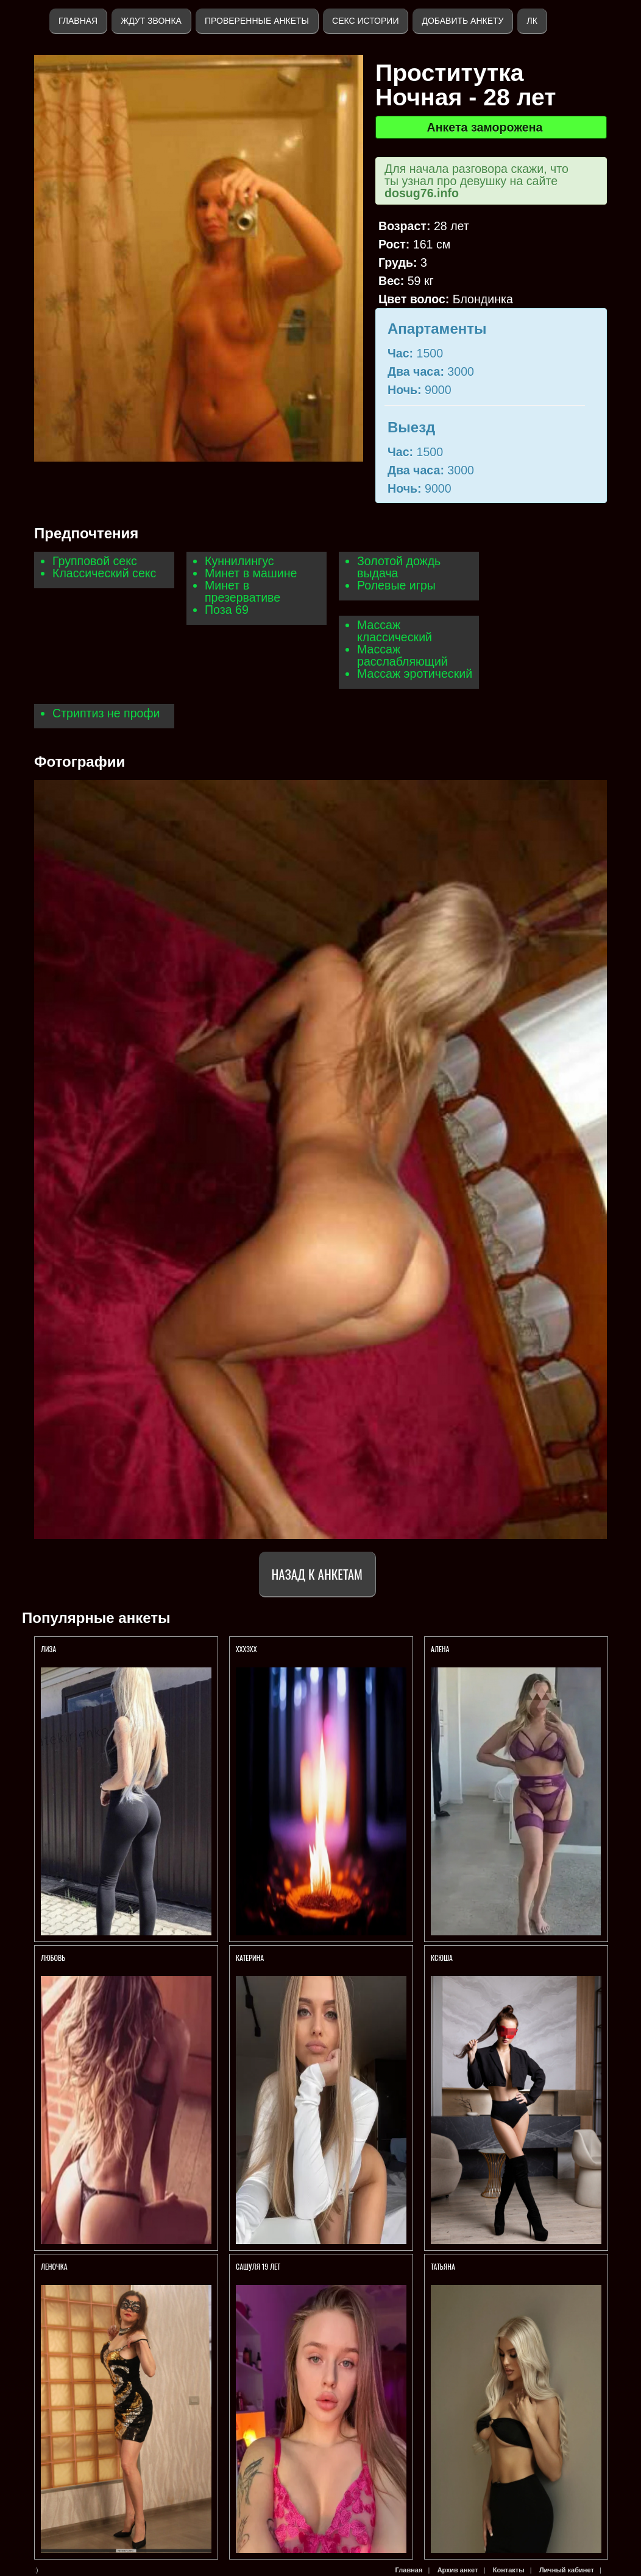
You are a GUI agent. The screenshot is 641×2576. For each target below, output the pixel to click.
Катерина (251, 1957)
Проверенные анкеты (257, 21)
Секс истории (365, 21)
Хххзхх (246, 1649)
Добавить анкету (462, 21)
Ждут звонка (151, 21)
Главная (77, 21)
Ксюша (442, 1957)
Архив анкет (457, 2570)
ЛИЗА (48, 1649)
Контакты (509, 2570)
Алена (440, 1649)
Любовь (53, 1957)
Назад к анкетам (317, 1573)
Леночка (54, 2266)
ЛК (531, 21)
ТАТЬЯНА (444, 2266)
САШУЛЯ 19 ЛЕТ (258, 2266)
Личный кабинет (566, 2570)
